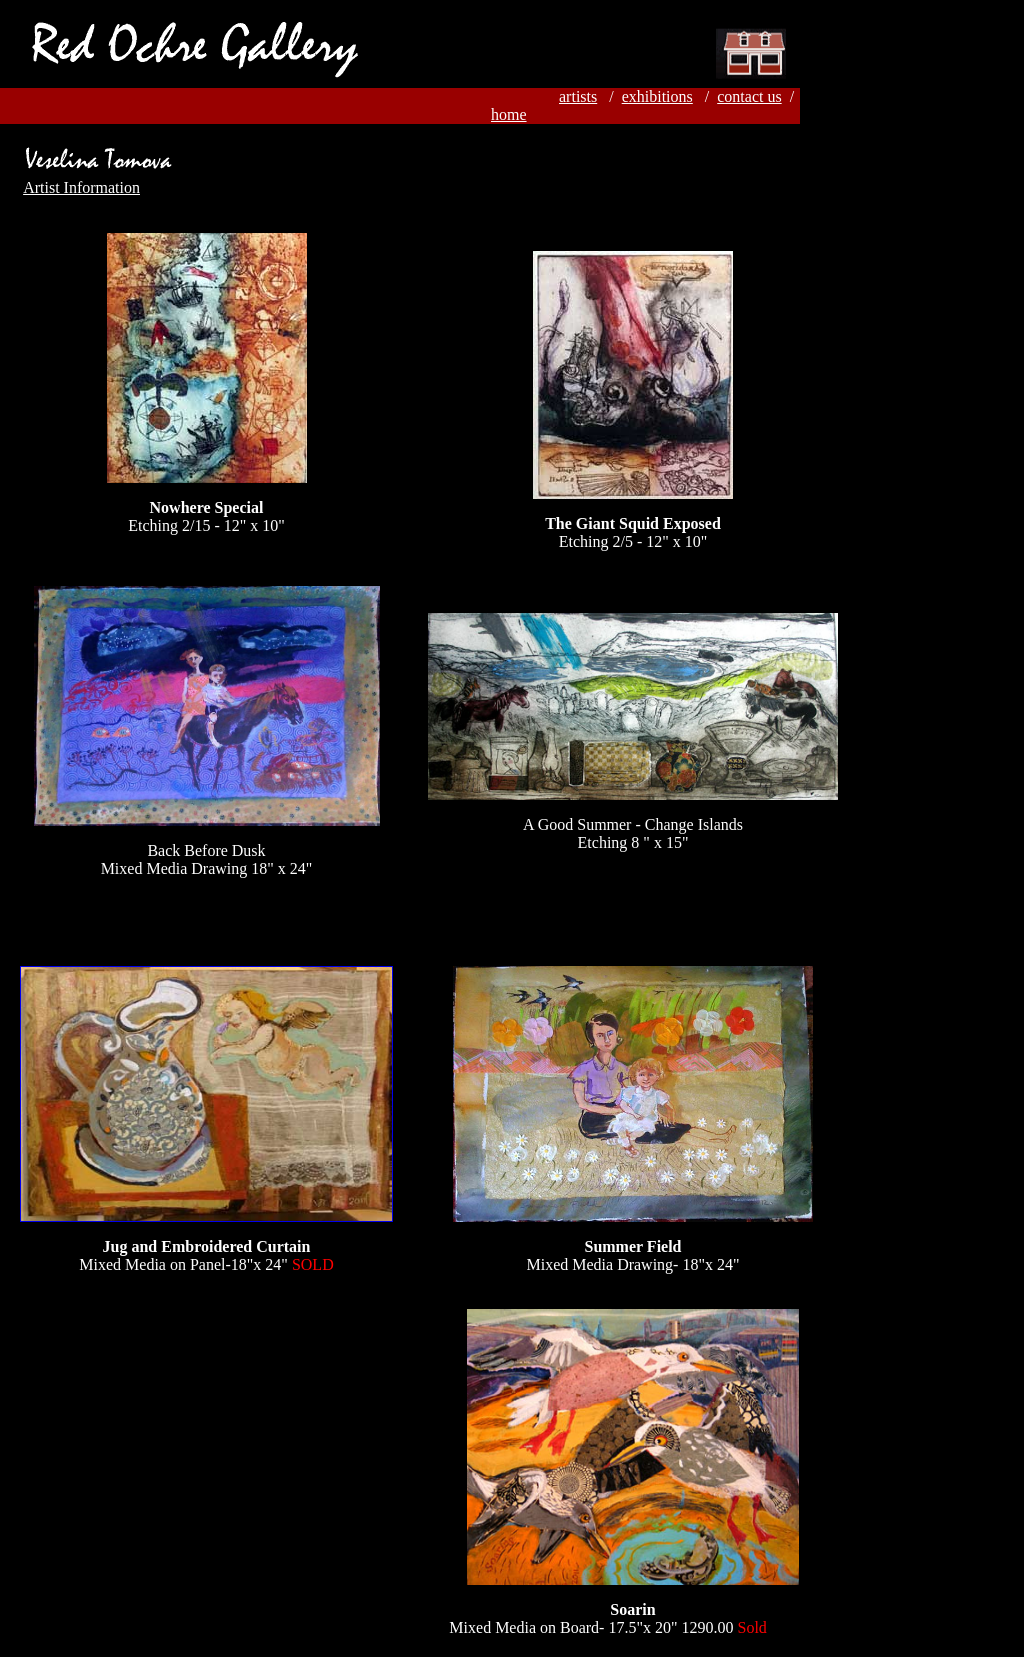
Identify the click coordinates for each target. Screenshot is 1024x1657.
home (509, 114)
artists (578, 96)
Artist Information (81, 187)
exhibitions (657, 96)
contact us (749, 96)
